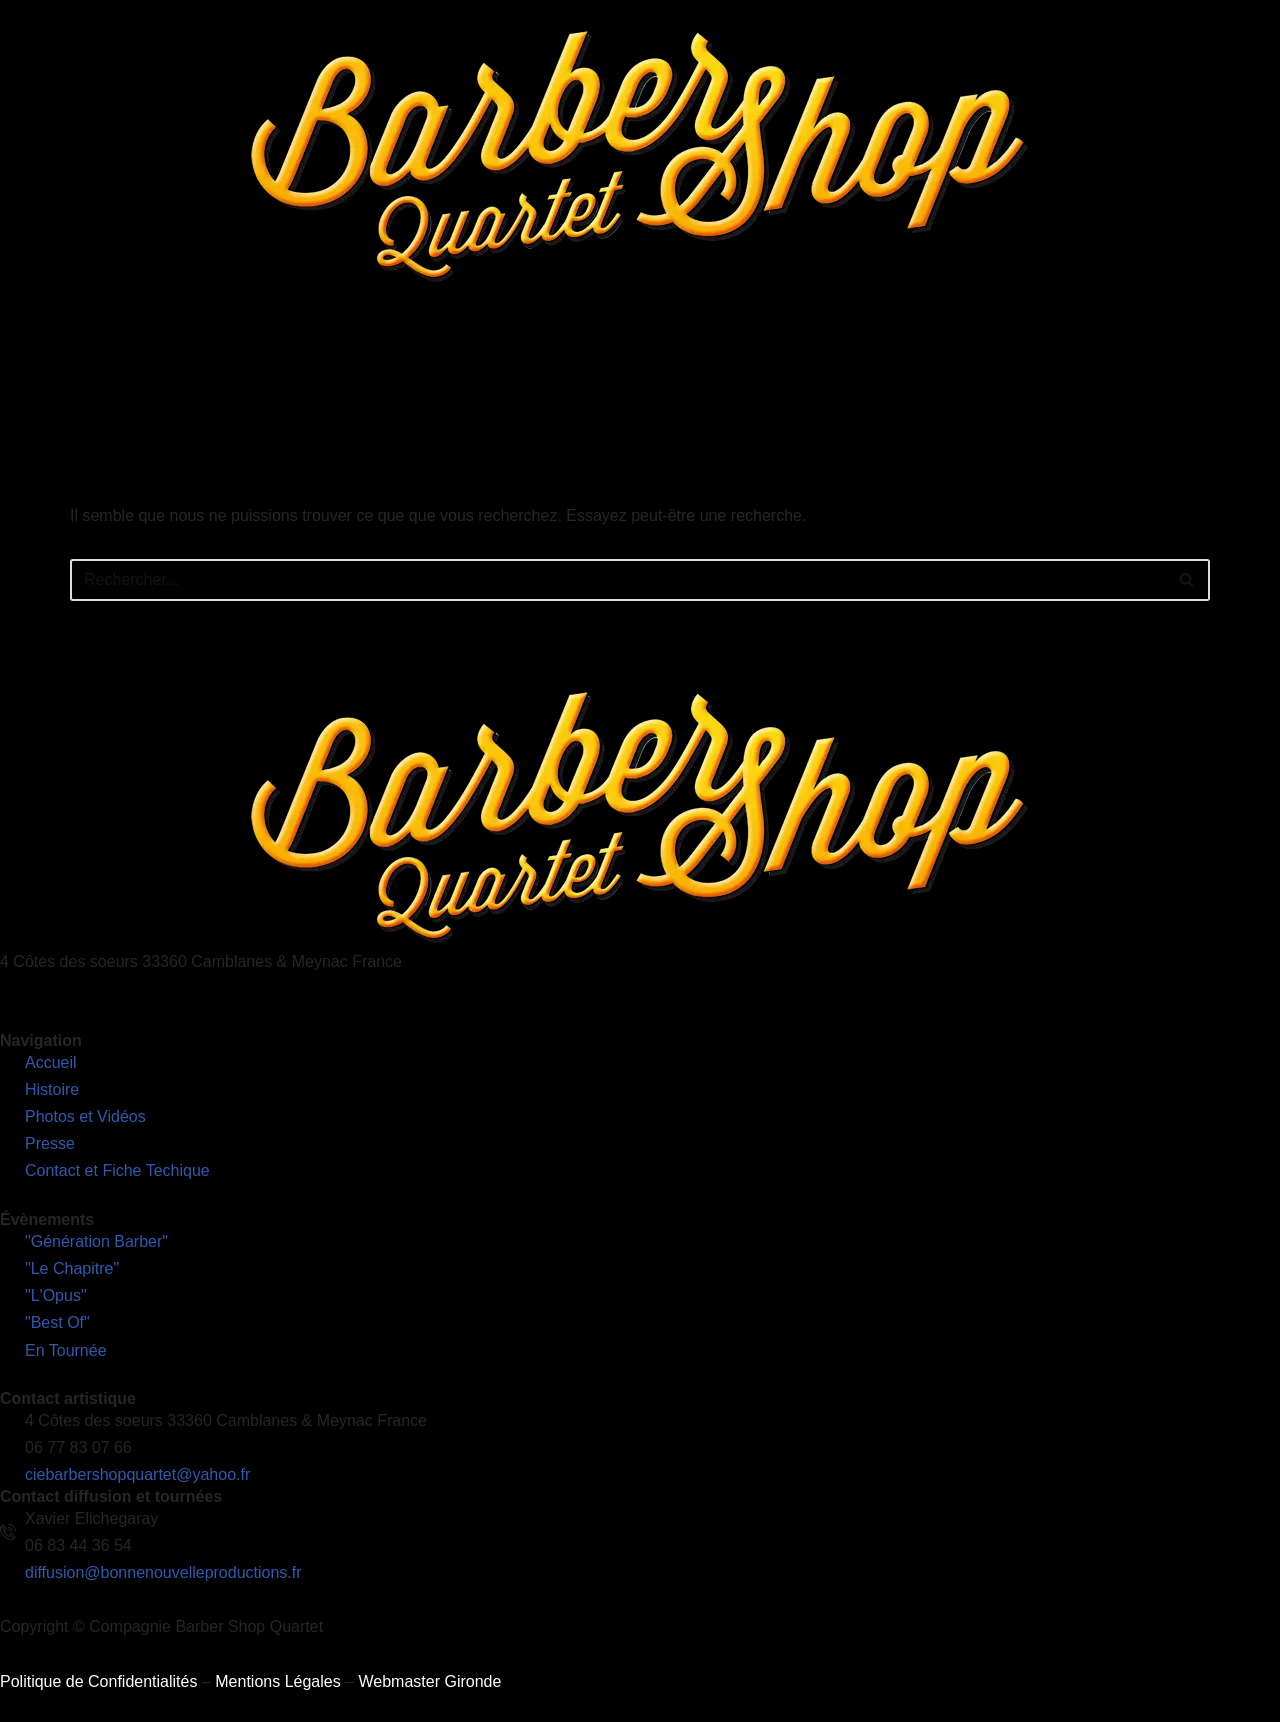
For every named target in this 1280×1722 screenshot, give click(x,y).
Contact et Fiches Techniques (937, 364)
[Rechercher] (617, 580)
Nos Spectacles (420, 364)
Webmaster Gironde (429, 1681)
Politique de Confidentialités (98, 1681)
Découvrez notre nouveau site (1165, 364)
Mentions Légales (277, 1681)
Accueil (211, 364)
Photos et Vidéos (675, 364)
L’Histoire (296, 364)
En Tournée (551, 364)
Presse (786, 364)
